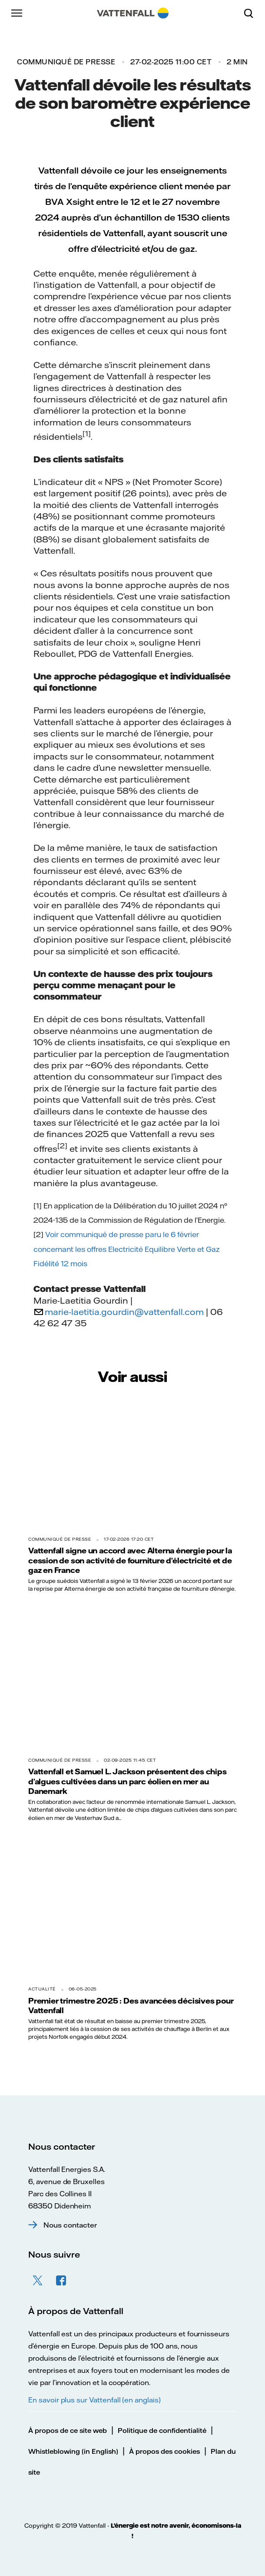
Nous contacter (70, 2225)
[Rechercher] (252, 13)
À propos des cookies (164, 2451)
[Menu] (17, 13)
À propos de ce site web (67, 2430)
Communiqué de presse (66, 61)
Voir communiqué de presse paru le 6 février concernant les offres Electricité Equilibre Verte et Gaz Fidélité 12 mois (126, 1249)
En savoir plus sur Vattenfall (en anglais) (94, 2399)
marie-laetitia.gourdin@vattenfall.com (124, 1311)
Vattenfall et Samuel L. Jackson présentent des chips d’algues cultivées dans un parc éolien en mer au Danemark (127, 1781)
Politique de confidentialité (162, 2430)
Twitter (37, 2280)
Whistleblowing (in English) (73, 2451)
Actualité (42, 1989)
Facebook (61, 2280)
